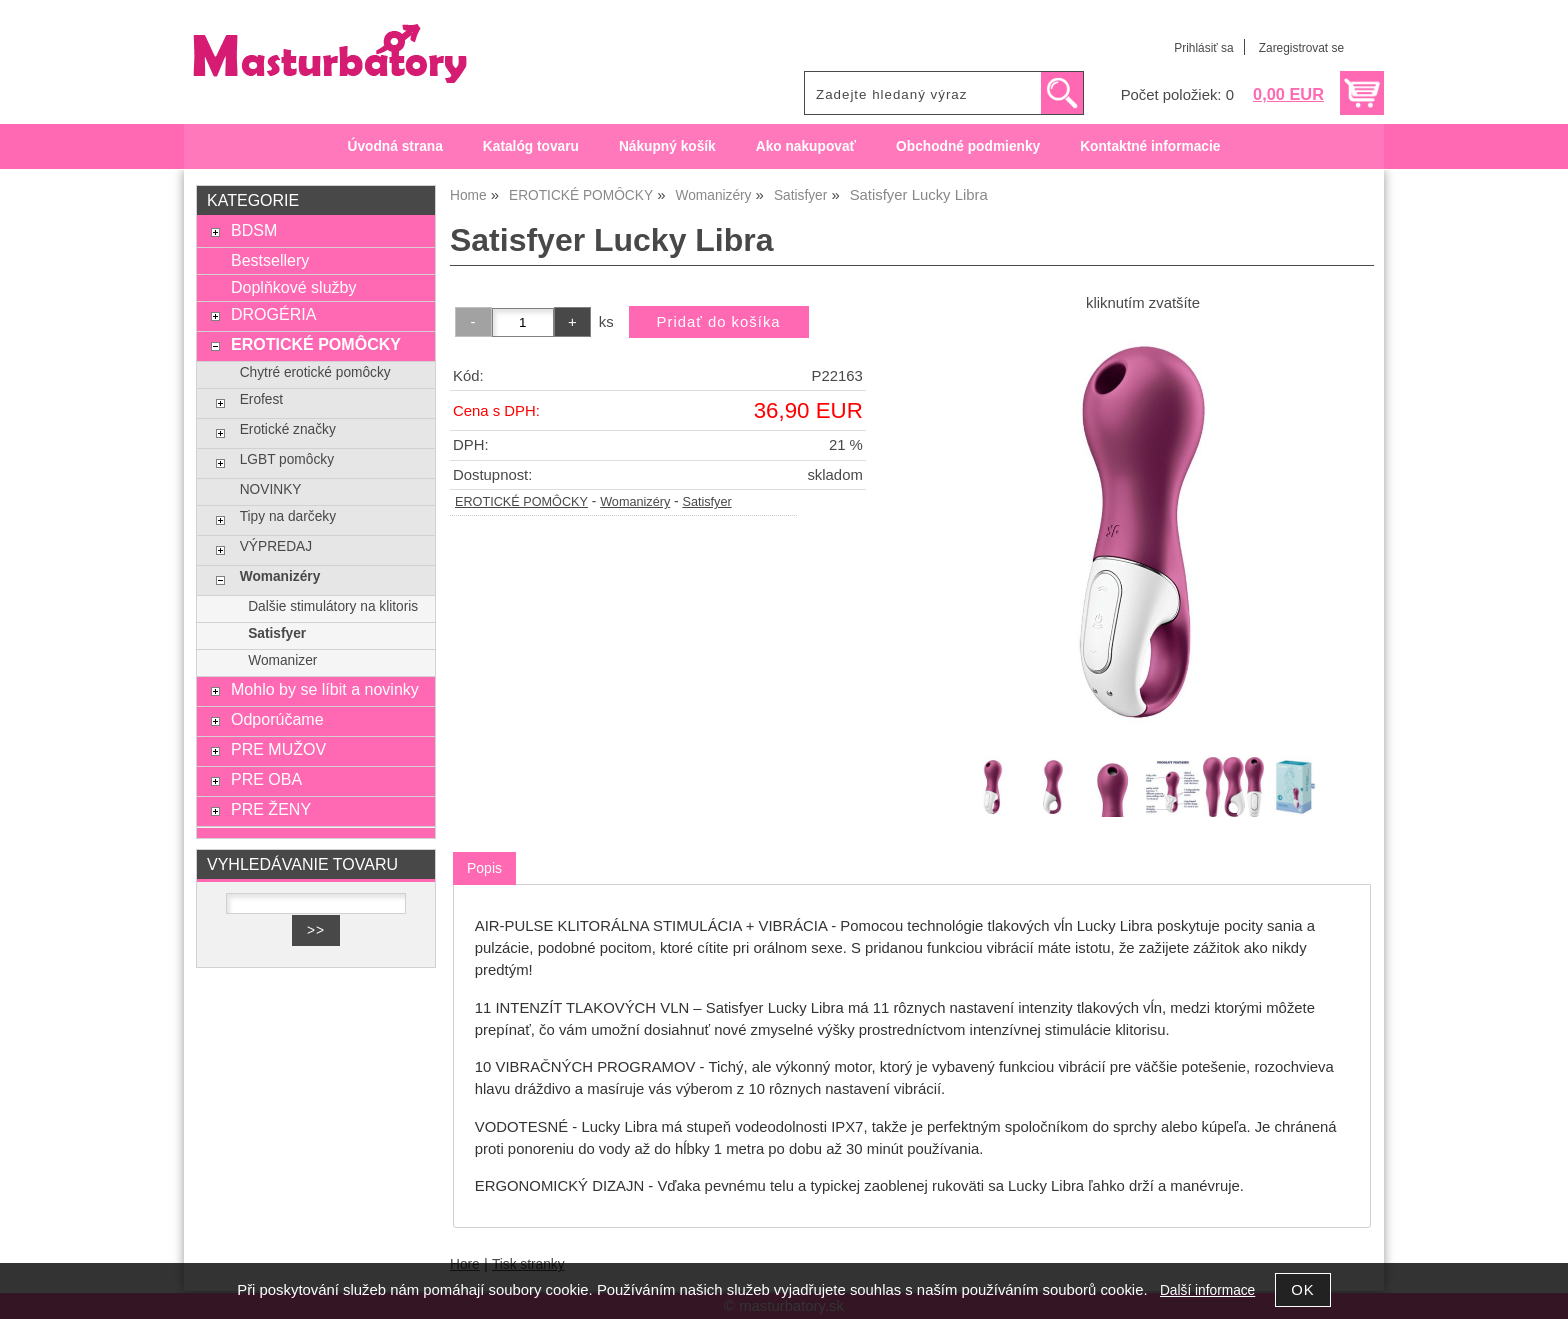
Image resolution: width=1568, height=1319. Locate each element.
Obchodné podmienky (968, 146)
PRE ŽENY (271, 809)
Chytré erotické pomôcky (315, 372)
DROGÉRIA (273, 314)
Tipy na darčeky (288, 516)
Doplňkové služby (294, 287)
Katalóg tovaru (531, 146)
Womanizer (282, 660)
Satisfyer (706, 502)
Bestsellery (270, 260)
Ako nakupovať (806, 146)
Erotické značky (288, 429)
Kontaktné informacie (1150, 146)
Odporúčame (277, 719)
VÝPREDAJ (276, 546)
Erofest (261, 399)
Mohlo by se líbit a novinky (325, 689)
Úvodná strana (395, 146)
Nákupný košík (667, 146)
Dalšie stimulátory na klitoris (333, 606)
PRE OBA (266, 779)
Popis (484, 868)
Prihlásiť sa (1203, 48)
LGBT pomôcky (287, 459)
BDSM (254, 230)
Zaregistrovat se (1301, 48)
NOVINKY (271, 489)
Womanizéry (635, 502)
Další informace (1207, 1290)
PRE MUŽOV (278, 749)
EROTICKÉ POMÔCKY (521, 502)
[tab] (484, 868)
